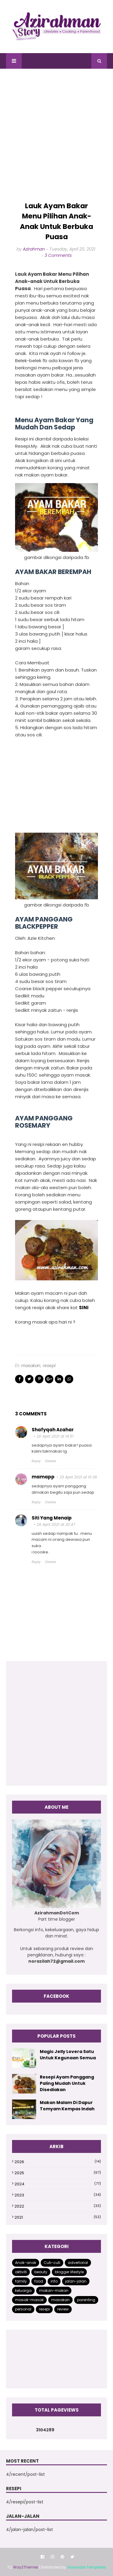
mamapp (43, 1477)
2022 (57, 2206)
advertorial (78, 2262)
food (38, 2281)
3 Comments (58, 255)
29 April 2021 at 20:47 (56, 1524)
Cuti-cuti (52, 2262)
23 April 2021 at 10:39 (78, 1477)
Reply (36, 1461)
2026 (57, 2162)
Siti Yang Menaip (52, 1518)
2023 (57, 2195)
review (63, 2309)
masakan (30, 1366)
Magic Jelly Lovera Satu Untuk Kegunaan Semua (68, 2054)
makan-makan (53, 2290)
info (54, 2281)
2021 (57, 2217)
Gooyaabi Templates (86, 2567)
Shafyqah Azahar (53, 1429)
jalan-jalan (75, 2281)
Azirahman (34, 249)
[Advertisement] (56, 135)
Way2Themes (25, 2567)
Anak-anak (25, 2262)
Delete (50, 1461)
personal (23, 2309)
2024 (57, 2184)
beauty (40, 2271)
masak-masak (29, 2299)
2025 (57, 2173)
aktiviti (21, 2271)
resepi (49, 1366)
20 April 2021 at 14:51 (55, 1436)
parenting (86, 2299)
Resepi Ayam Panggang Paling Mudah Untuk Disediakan (67, 2083)
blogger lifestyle (69, 2271)
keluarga (23, 2290)
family (21, 2281)
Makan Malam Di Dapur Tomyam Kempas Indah (67, 2106)
